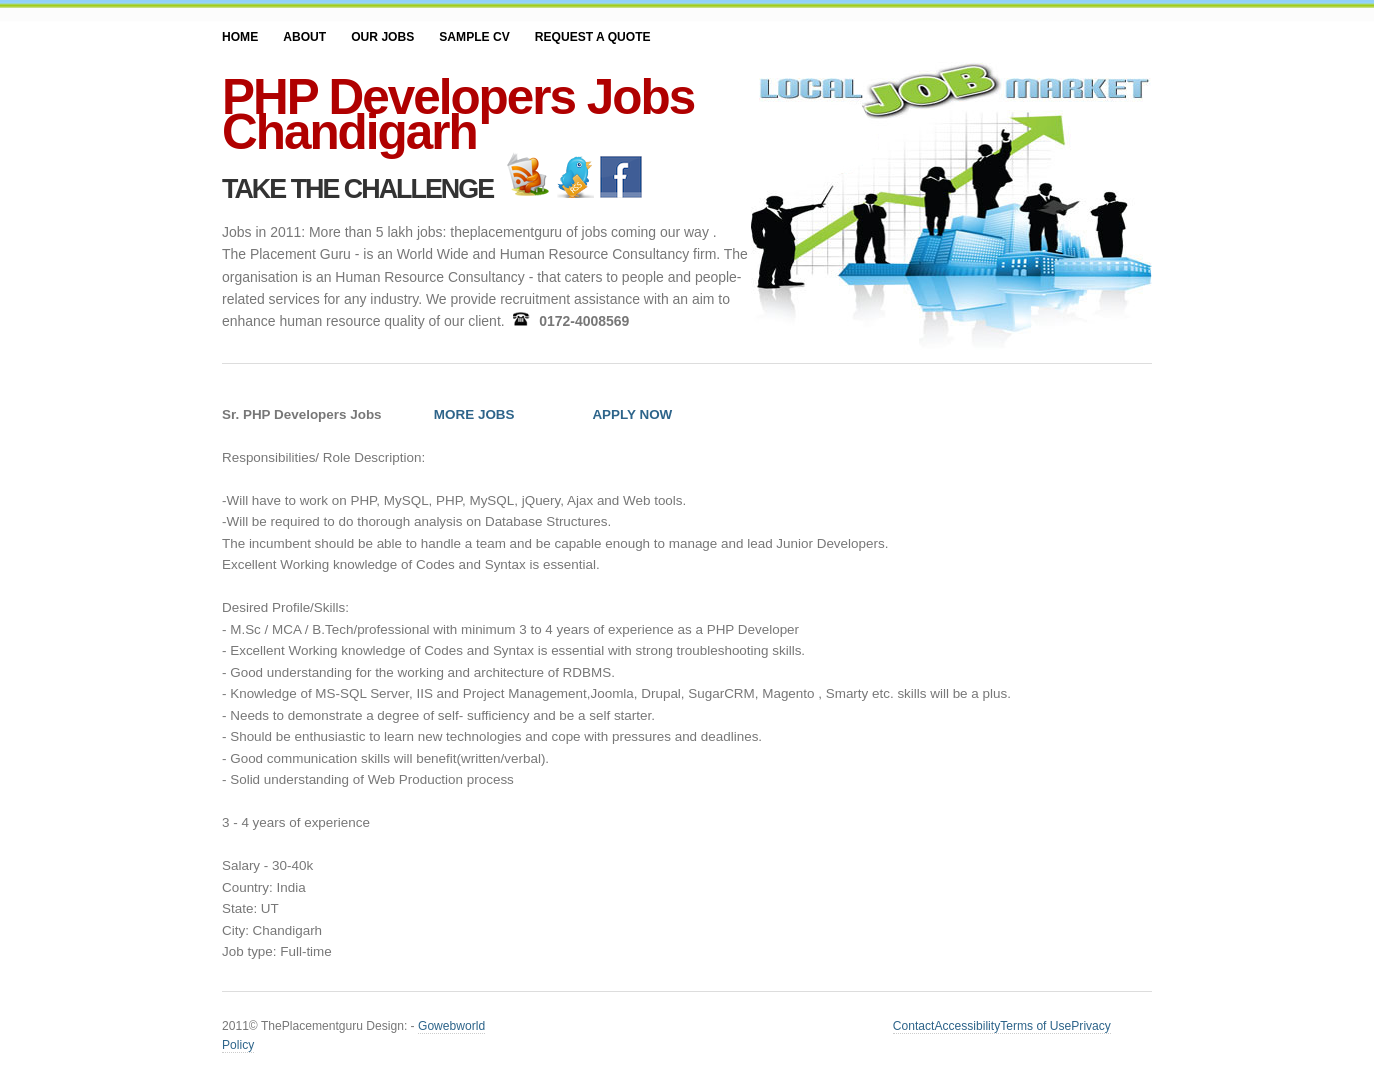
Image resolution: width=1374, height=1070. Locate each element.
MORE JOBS (474, 414)
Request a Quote (593, 37)
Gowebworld (451, 1026)
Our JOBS (382, 37)
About (304, 37)
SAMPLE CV (474, 37)
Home (240, 37)
